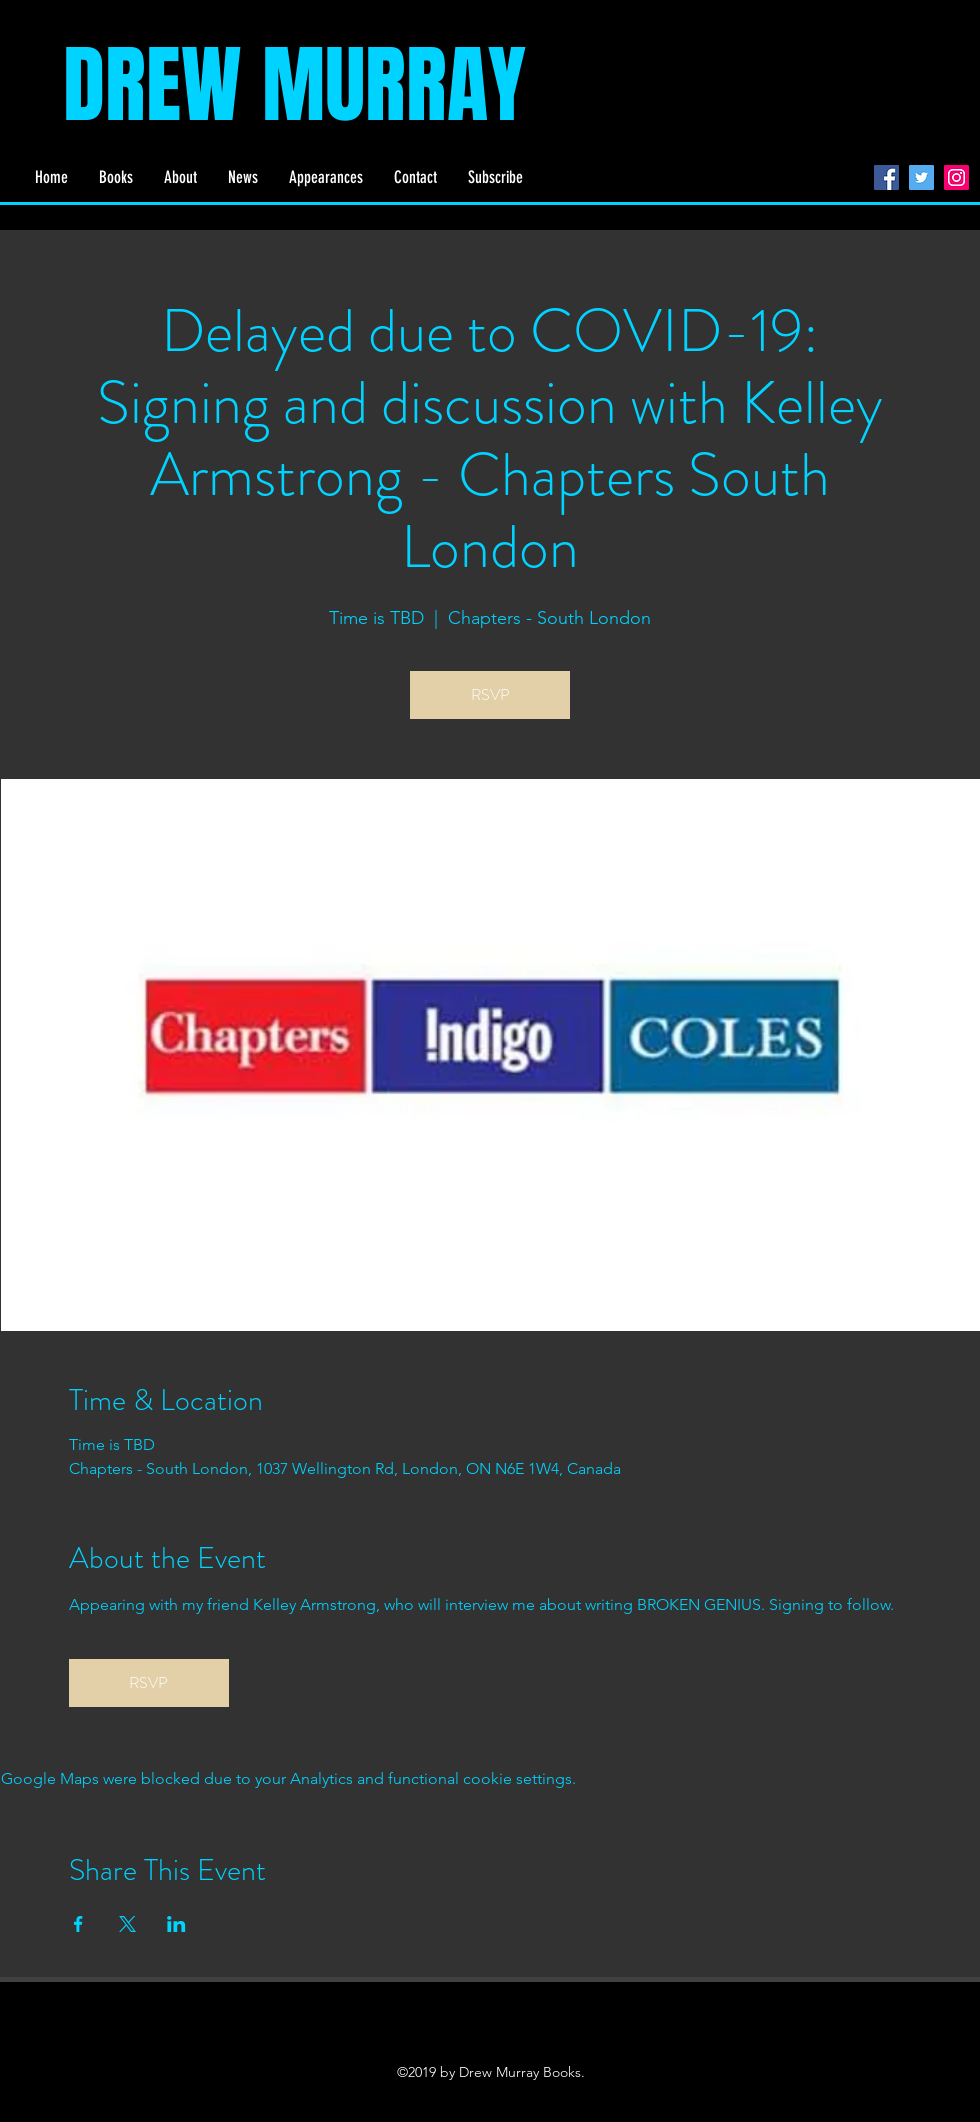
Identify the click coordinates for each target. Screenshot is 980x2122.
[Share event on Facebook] (78, 1924)
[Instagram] (956, 177)
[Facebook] (886, 177)
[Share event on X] (127, 1924)
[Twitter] (921, 177)
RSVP (490, 694)
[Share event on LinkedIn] (176, 1924)
